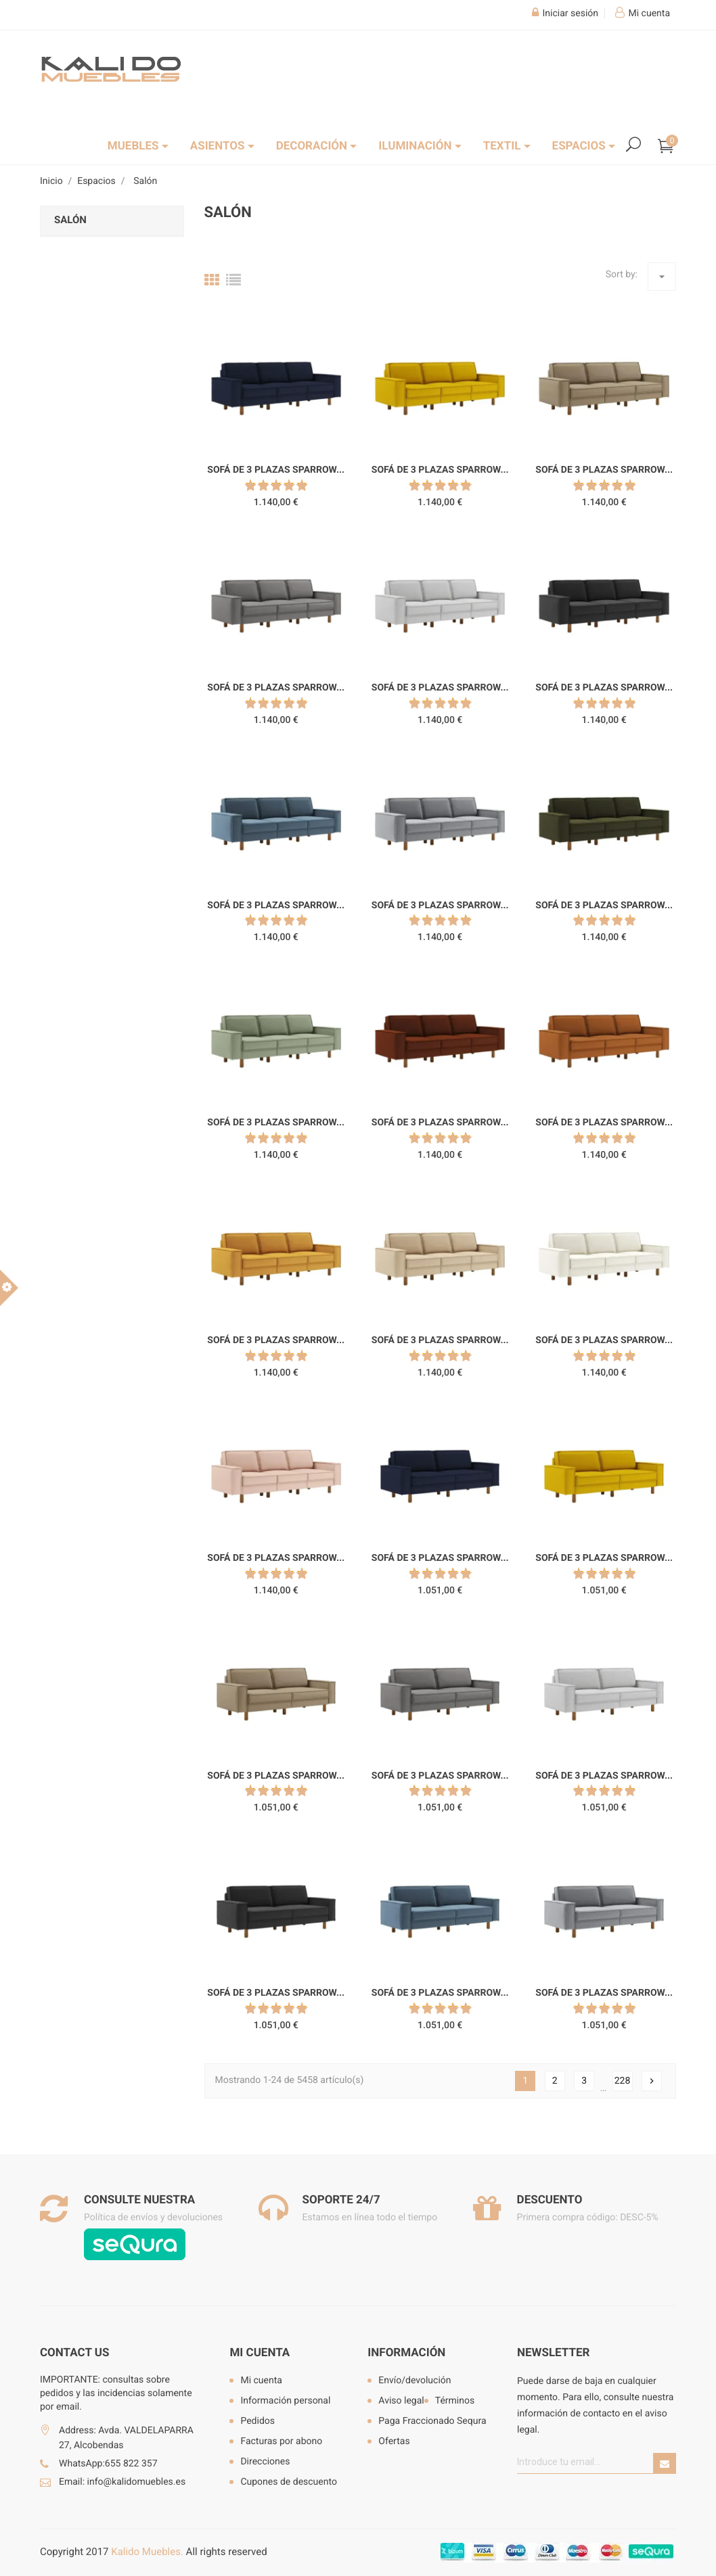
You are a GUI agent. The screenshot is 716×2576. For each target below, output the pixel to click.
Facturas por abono (281, 2441)
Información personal (285, 2400)
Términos (454, 2400)
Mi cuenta (259, 2353)
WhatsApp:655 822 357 (108, 2463)
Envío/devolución (414, 2380)
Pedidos (257, 2421)
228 (622, 2081)
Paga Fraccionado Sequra (432, 2421)
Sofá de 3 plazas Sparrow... (275, 470)
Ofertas (393, 2441)
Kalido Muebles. (147, 2552)
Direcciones (265, 2461)
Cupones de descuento (288, 2482)
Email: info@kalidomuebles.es (122, 2482)
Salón (70, 220)
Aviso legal (401, 2400)
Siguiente (651, 2081)
